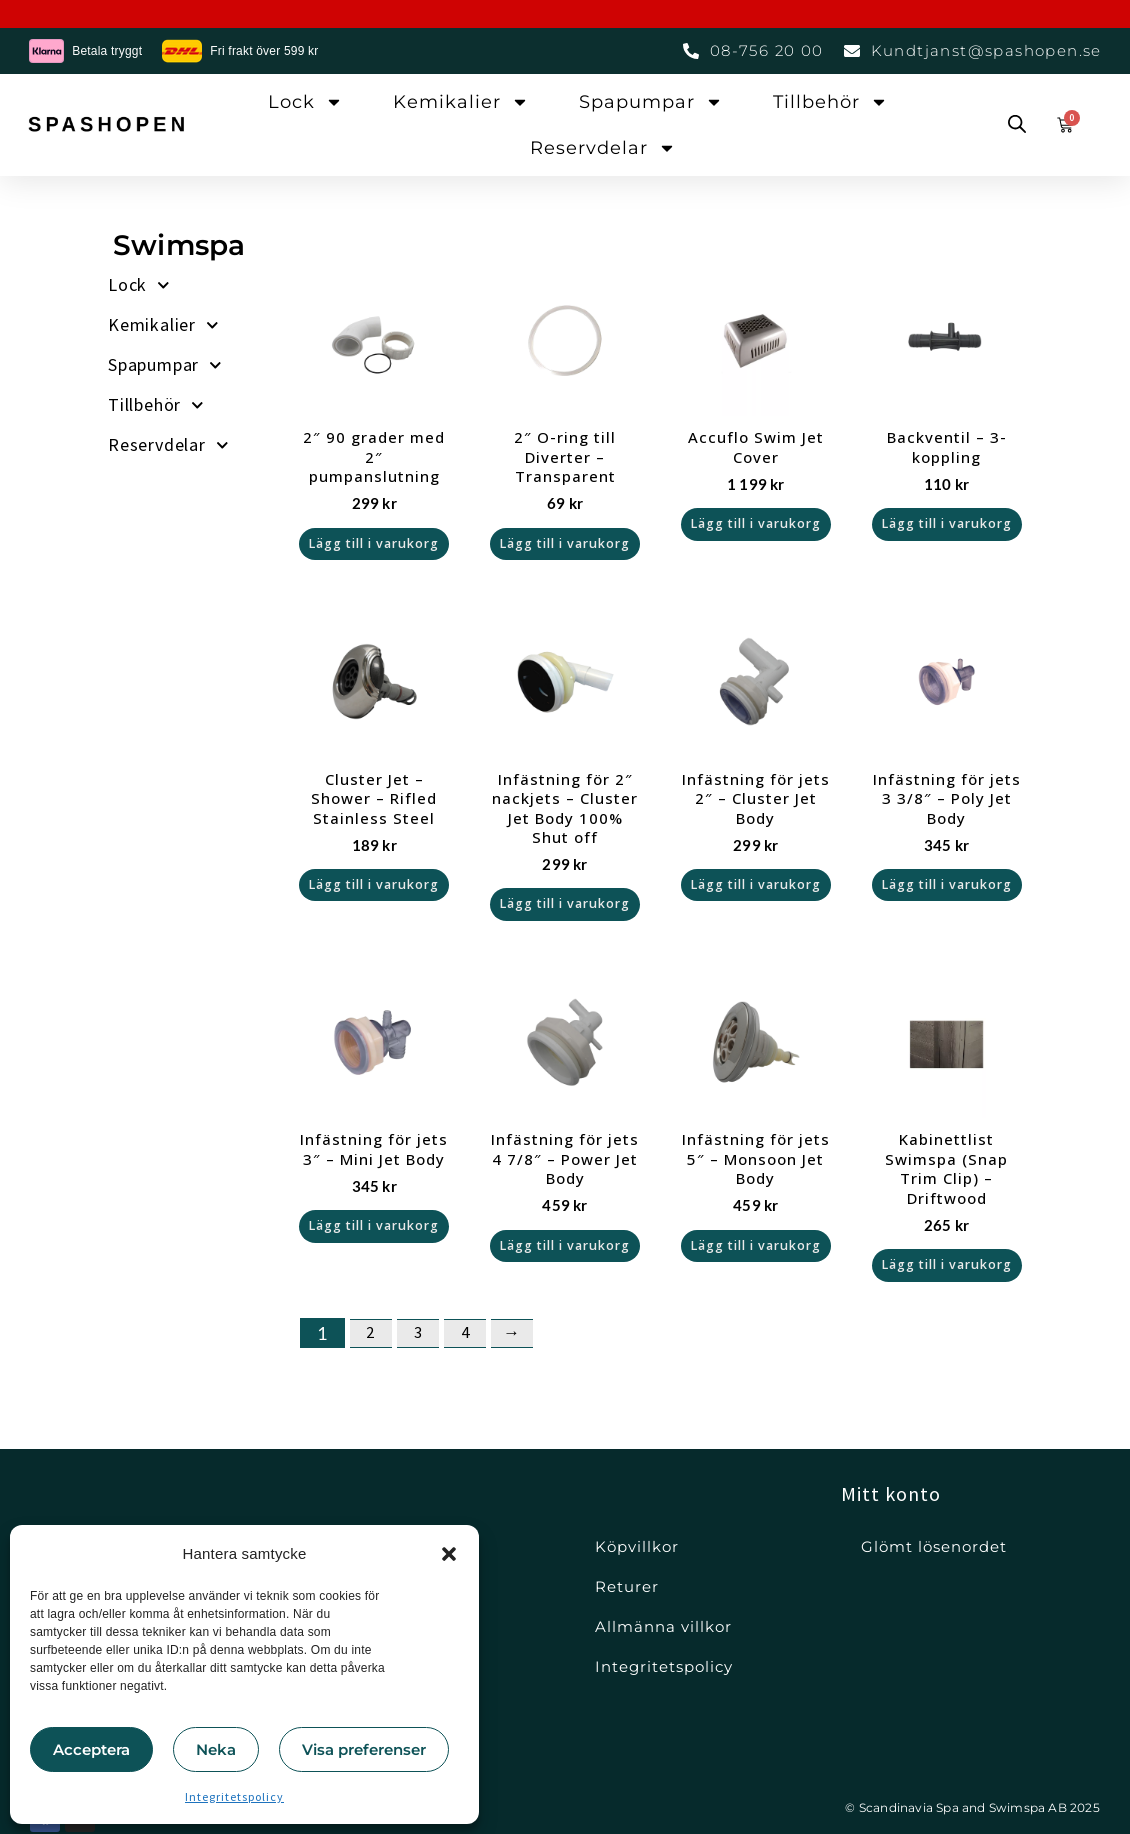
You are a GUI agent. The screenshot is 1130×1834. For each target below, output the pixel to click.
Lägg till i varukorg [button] (374, 549)
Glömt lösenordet (934, 1546)
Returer (627, 1586)
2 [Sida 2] (373, 1373)
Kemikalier (461, 102)
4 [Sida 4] (473, 1373)
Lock (305, 102)
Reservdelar (603, 148)
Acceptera (91, 1749)
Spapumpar (651, 102)
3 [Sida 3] (423, 1373)
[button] (449, 1554)
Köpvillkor (637, 1546)
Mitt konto (891, 1493)
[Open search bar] (1017, 125)
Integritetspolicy (234, 1796)
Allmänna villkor (663, 1626)
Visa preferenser (364, 1749)
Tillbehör (830, 102)
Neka (216, 1749)
